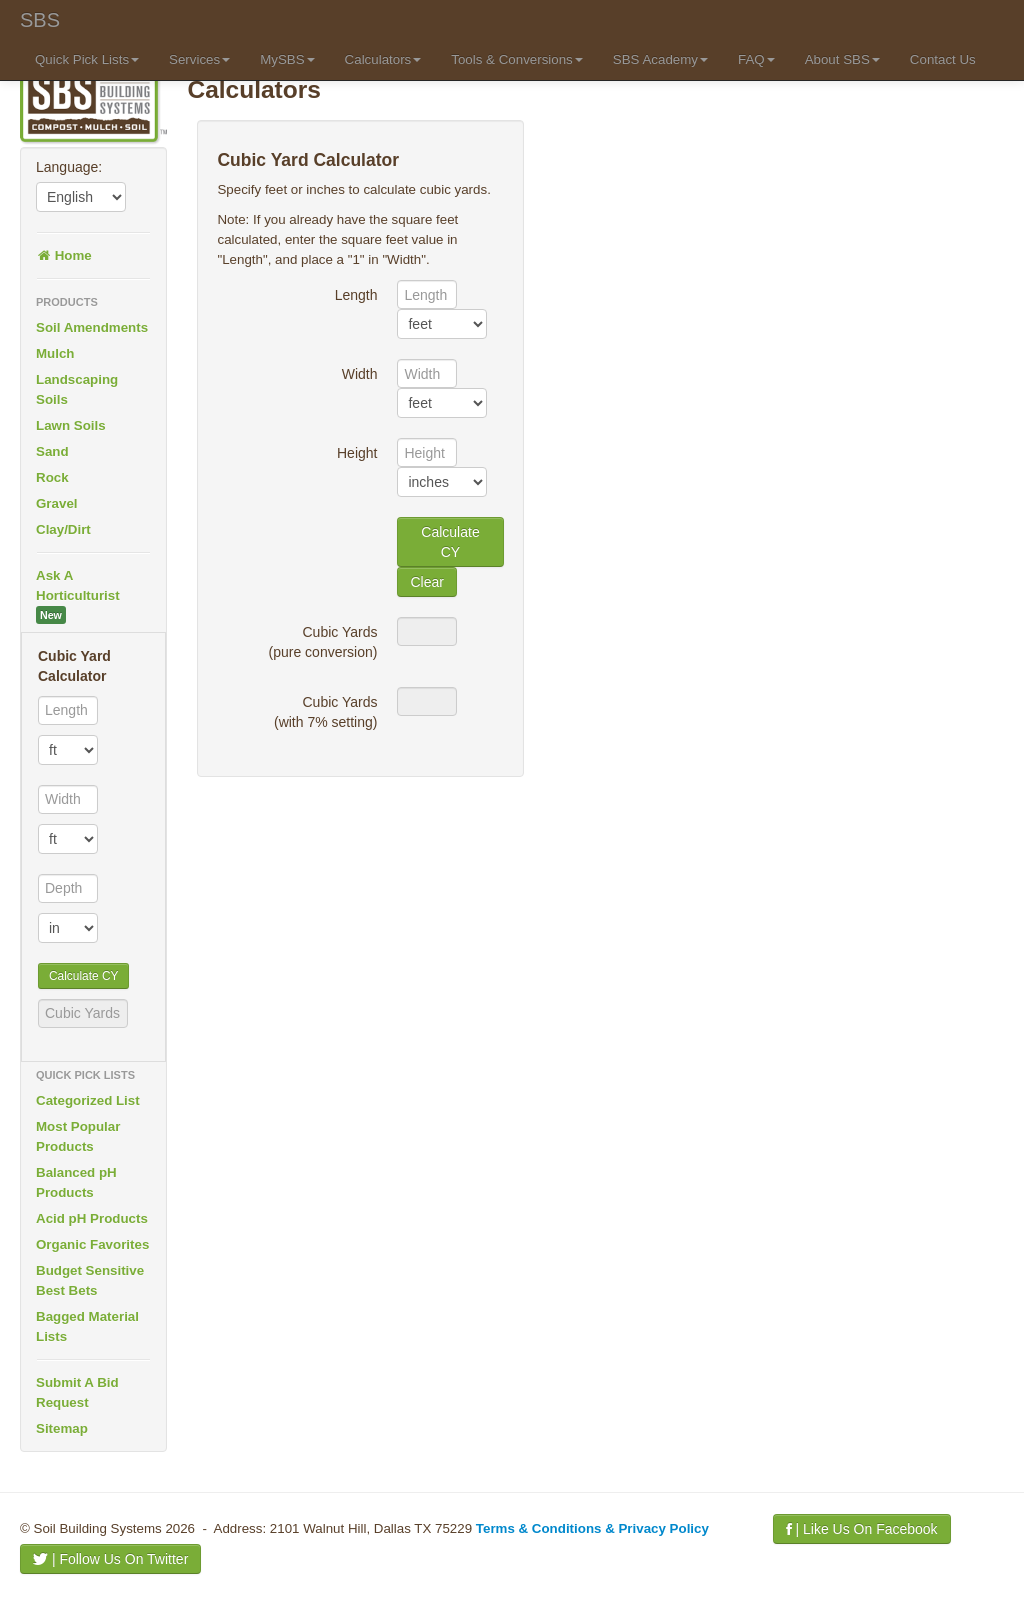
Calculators (383, 59)
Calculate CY (83, 976)
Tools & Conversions (517, 59)
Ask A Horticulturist (78, 596)
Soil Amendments (92, 327)
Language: (69, 167)
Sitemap (62, 1428)
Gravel (57, 503)
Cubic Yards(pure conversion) (323, 642)
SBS (40, 20)
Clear (426, 582)
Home (64, 255)
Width (360, 374)
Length (356, 295)
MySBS (287, 59)
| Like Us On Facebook (862, 1529)
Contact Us (943, 59)
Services (199, 59)
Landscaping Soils (77, 389)
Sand (52, 451)
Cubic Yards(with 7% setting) (325, 712)
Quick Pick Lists (87, 59)
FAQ (756, 59)
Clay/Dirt (63, 529)
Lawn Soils (71, 425)
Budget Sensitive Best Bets (90, 1280)
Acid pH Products (92, 1218)
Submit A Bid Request (77, 1392)
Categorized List (88, 1100)
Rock (52, 477)
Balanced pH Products (76, 1182)
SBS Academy (660, 59)
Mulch (55, 353)
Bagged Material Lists (87, 1326)
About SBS (842, 59)
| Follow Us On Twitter (110, 1559)
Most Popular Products (78, 1136)
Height (357, 453)
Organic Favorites (92, 1244)
